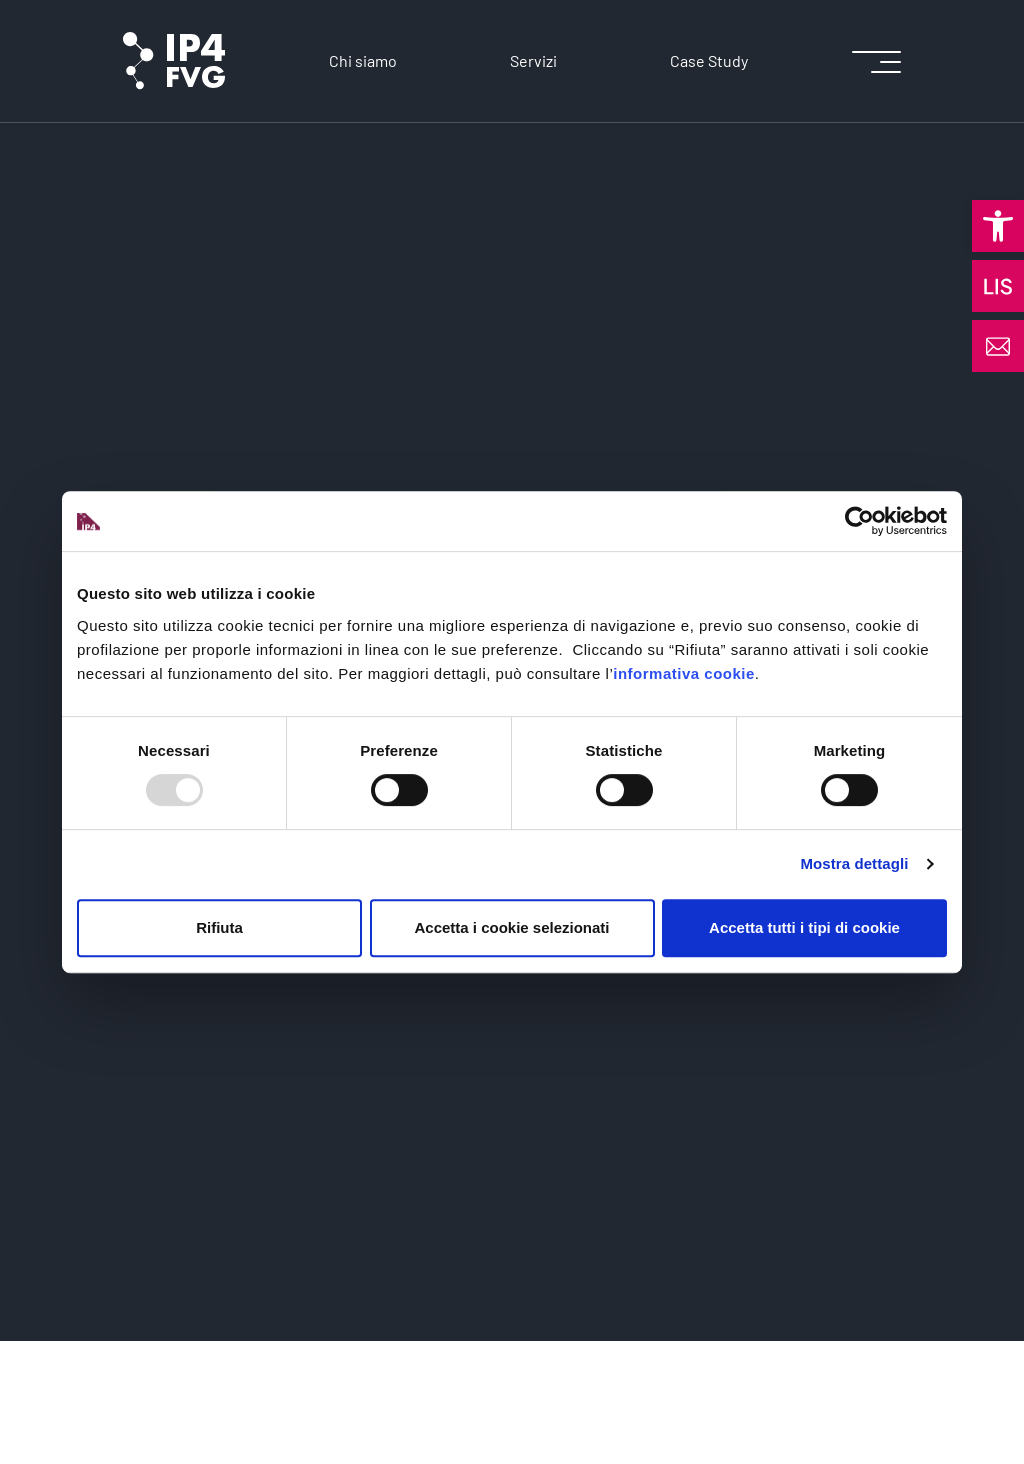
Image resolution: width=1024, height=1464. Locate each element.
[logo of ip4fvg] (174, 61)
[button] (998, 226)
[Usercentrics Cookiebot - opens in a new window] (859, 521)
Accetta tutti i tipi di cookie (804, 927)
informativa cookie (684, 673)
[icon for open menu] (876, 61)
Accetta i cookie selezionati (511, 927)
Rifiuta (219, 927)
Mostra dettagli (854, 863)
